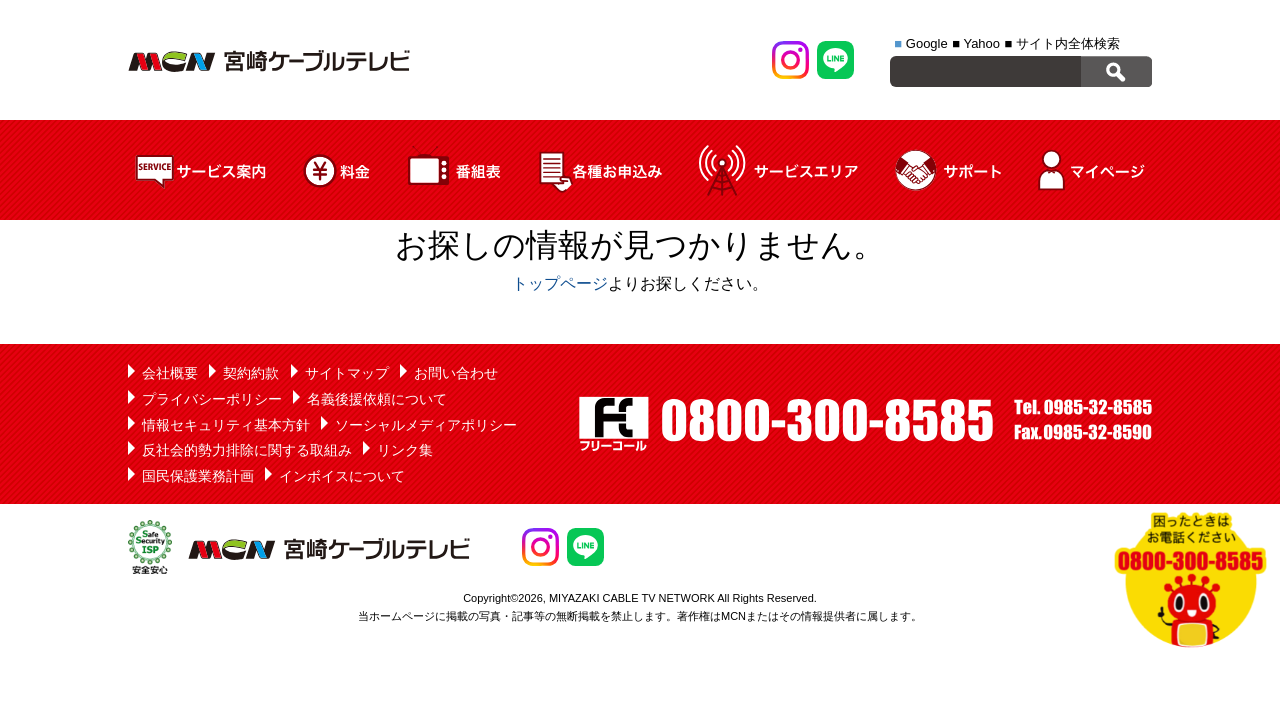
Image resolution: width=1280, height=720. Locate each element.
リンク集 (405, 450)
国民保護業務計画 (198, 476)
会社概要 (170, 373)
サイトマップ (347, 373)
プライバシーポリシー (212, 399)
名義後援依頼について (377, 399)
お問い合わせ (456, 373)
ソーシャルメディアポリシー (426, 425)
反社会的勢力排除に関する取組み (247, 450)
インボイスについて (342, 476)
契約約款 (251, 373)
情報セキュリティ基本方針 (226, 425)
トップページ (560, 283)
